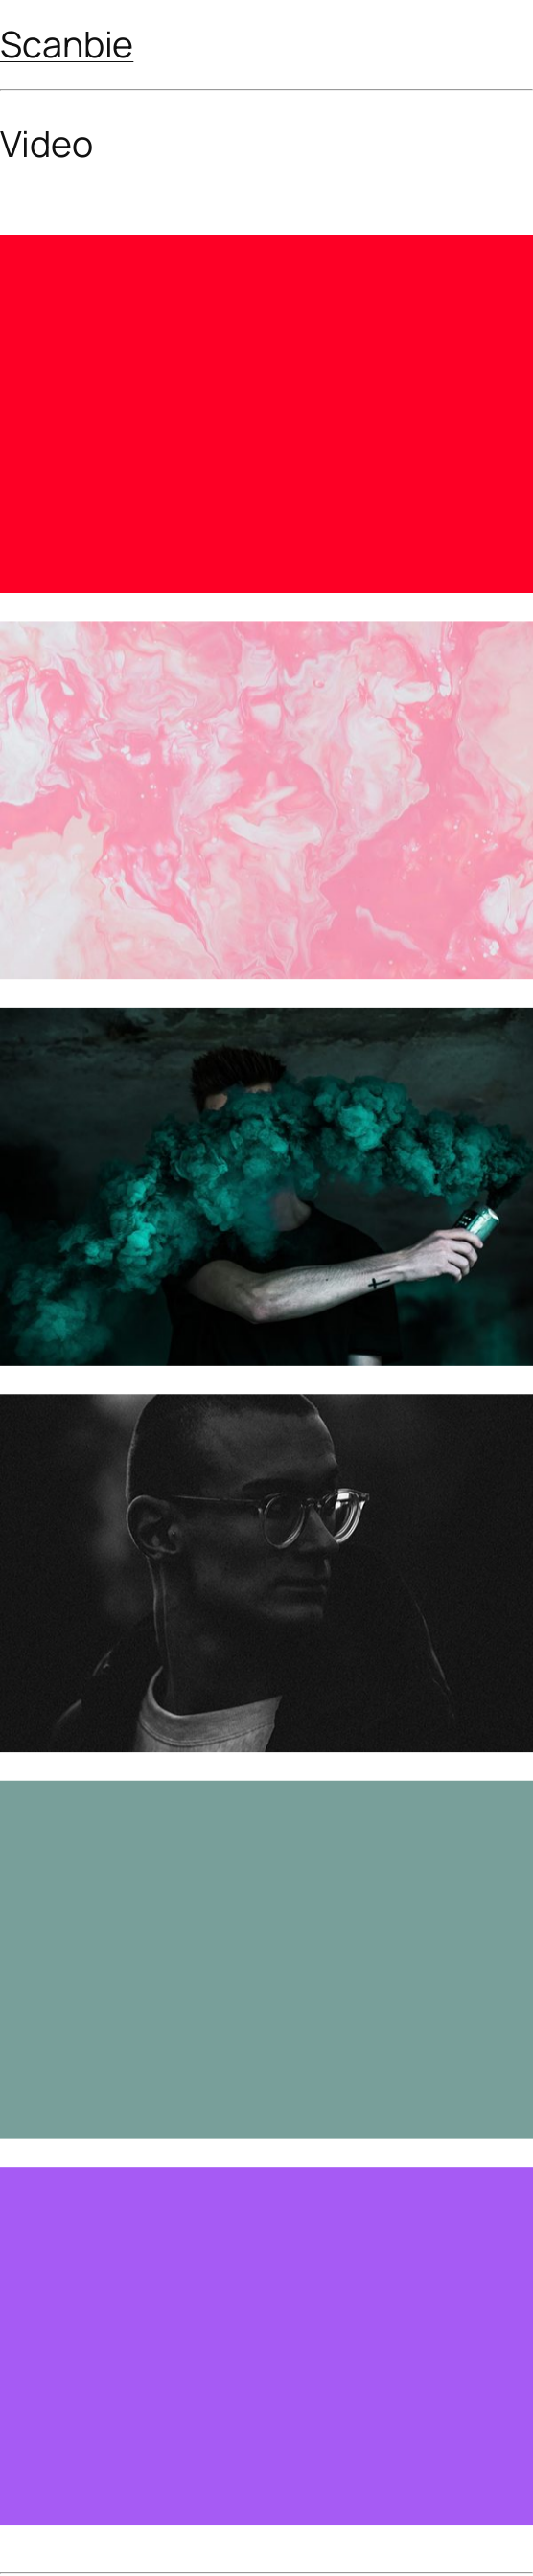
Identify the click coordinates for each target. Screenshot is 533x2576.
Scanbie (66, 43)
